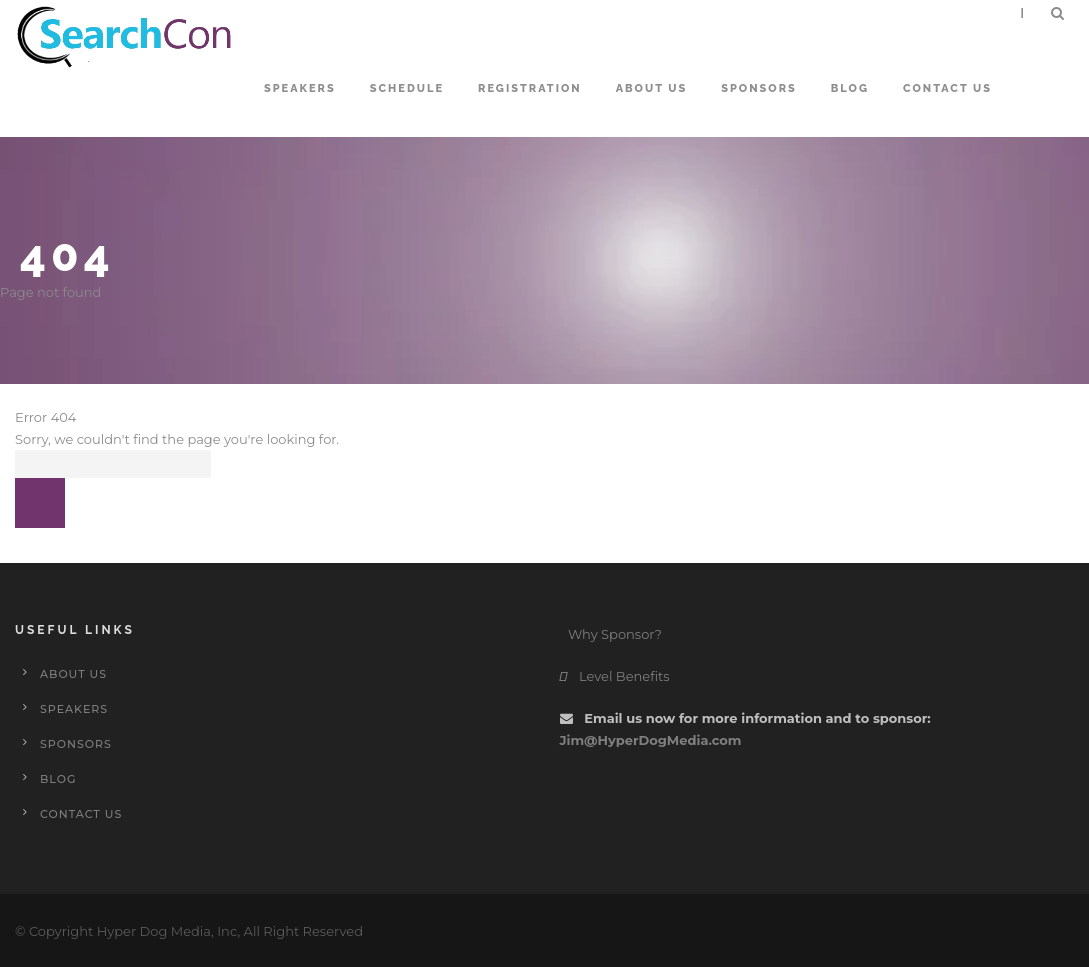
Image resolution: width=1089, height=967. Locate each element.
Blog (850, 88)
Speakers (300, 88)
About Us (652, 88)
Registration (530, 88)
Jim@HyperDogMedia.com (651, 740)
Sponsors (759, 88)
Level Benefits (615, 676)
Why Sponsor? (613, 634)
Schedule (407, 88)
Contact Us (947, 88)
